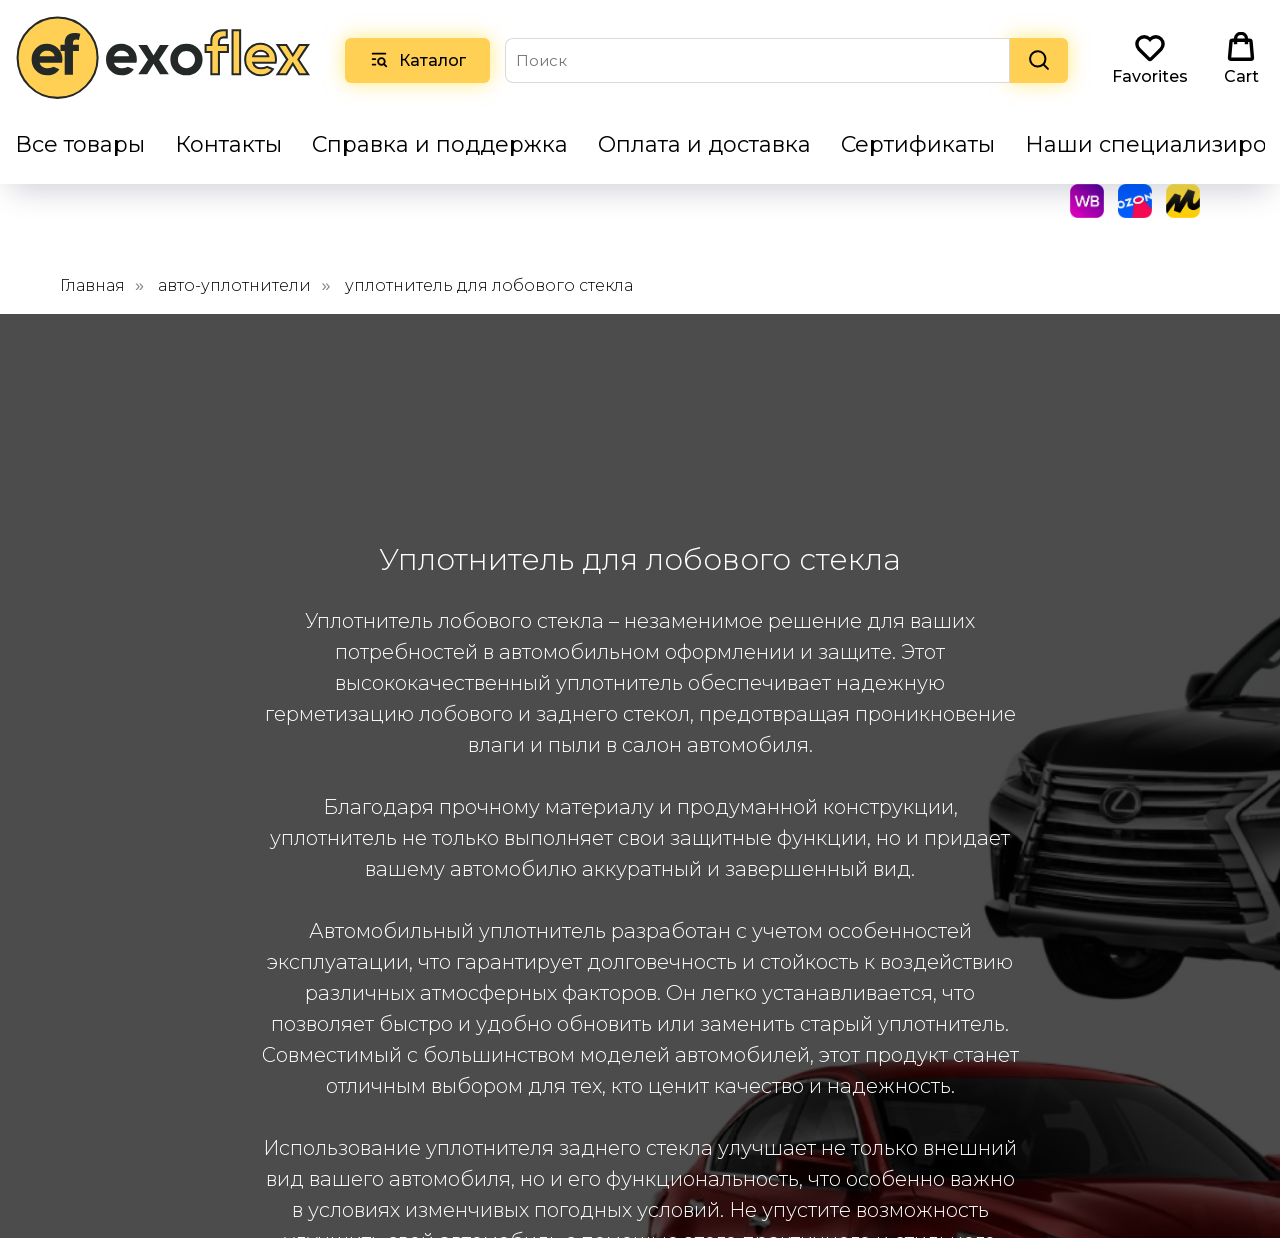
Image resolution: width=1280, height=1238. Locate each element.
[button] (1150, 59)
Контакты (228, 144)
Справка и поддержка (440, 144)
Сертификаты (918, 144)
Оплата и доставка (704, 144)
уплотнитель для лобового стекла (489, 251)
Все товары (80, 144)
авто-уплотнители (234, 251)
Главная (92, 251)
